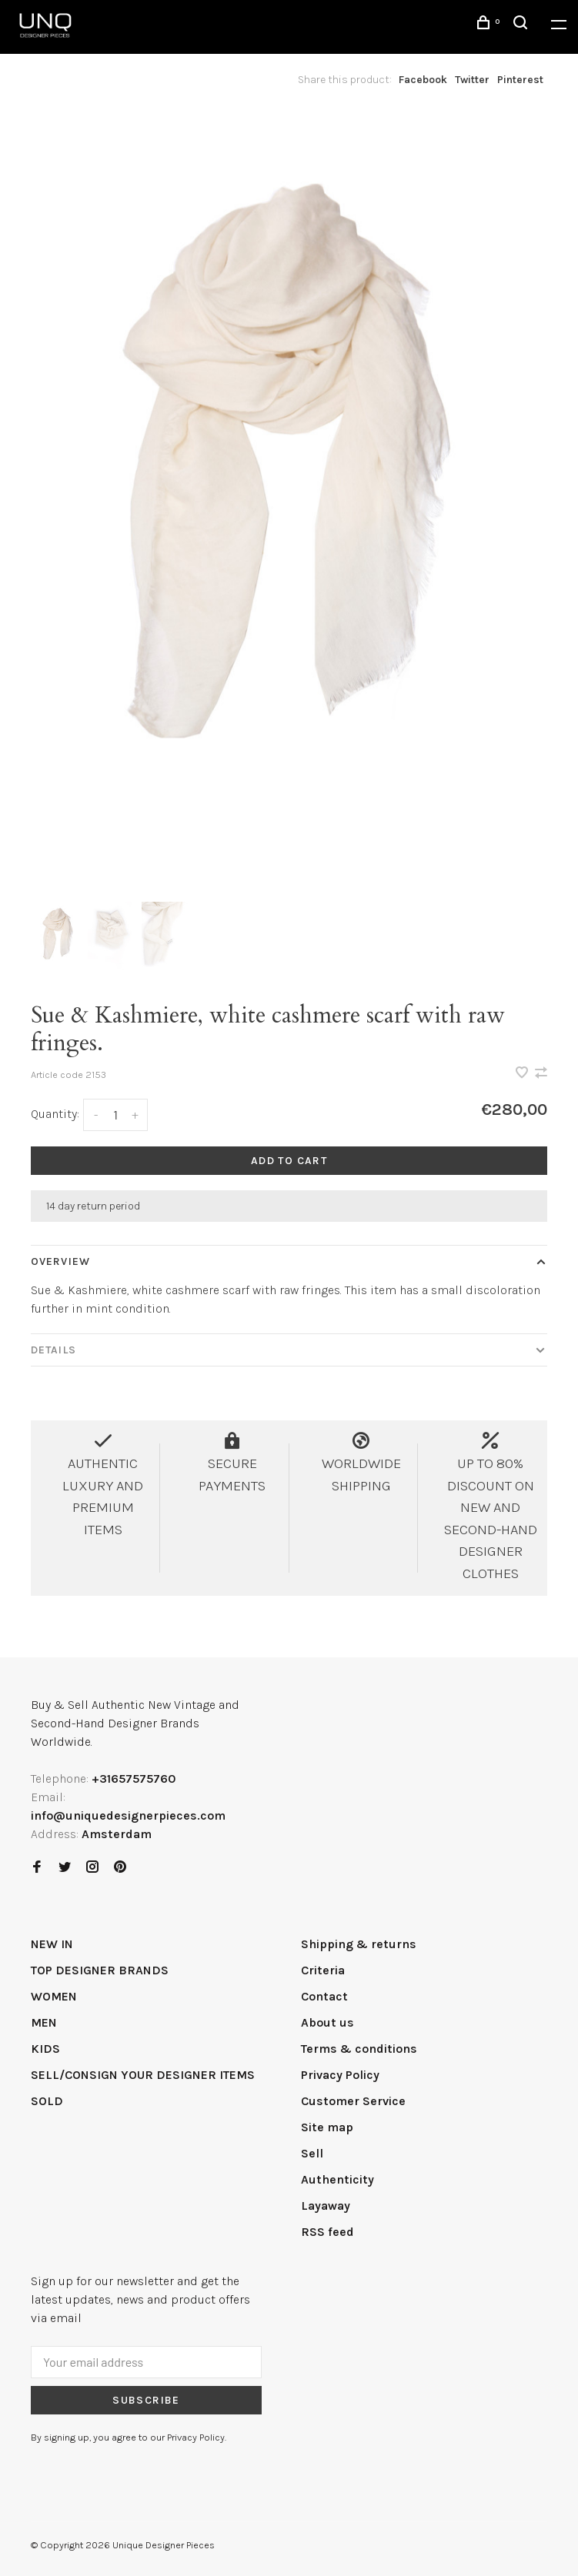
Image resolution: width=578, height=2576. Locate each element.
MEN (44, 2022)
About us (327, 2022)
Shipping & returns (358, 1944)
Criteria (323, 1970)
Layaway (325, 2205)
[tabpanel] (289, 502)
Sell (312, 2153)
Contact (324, 1996)
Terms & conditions (359, 2048)
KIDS (45, 2048)
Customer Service (353, 2101)
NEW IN (52, 1944)
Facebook (423, 79)
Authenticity (337, 2179)
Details (53, 1349)
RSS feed (327, 2231)
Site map (327, 2127)
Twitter (472, 79)
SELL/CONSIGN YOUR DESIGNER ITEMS (143, 2074)
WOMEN (54, 1996)
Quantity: (55, 1113)
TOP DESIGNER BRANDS (100, 1970)
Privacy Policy (340, 2074)
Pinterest (520, 79)
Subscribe (146, 2400)
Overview (60, 1261)
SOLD (47, 2101)
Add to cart (289, 1160)
